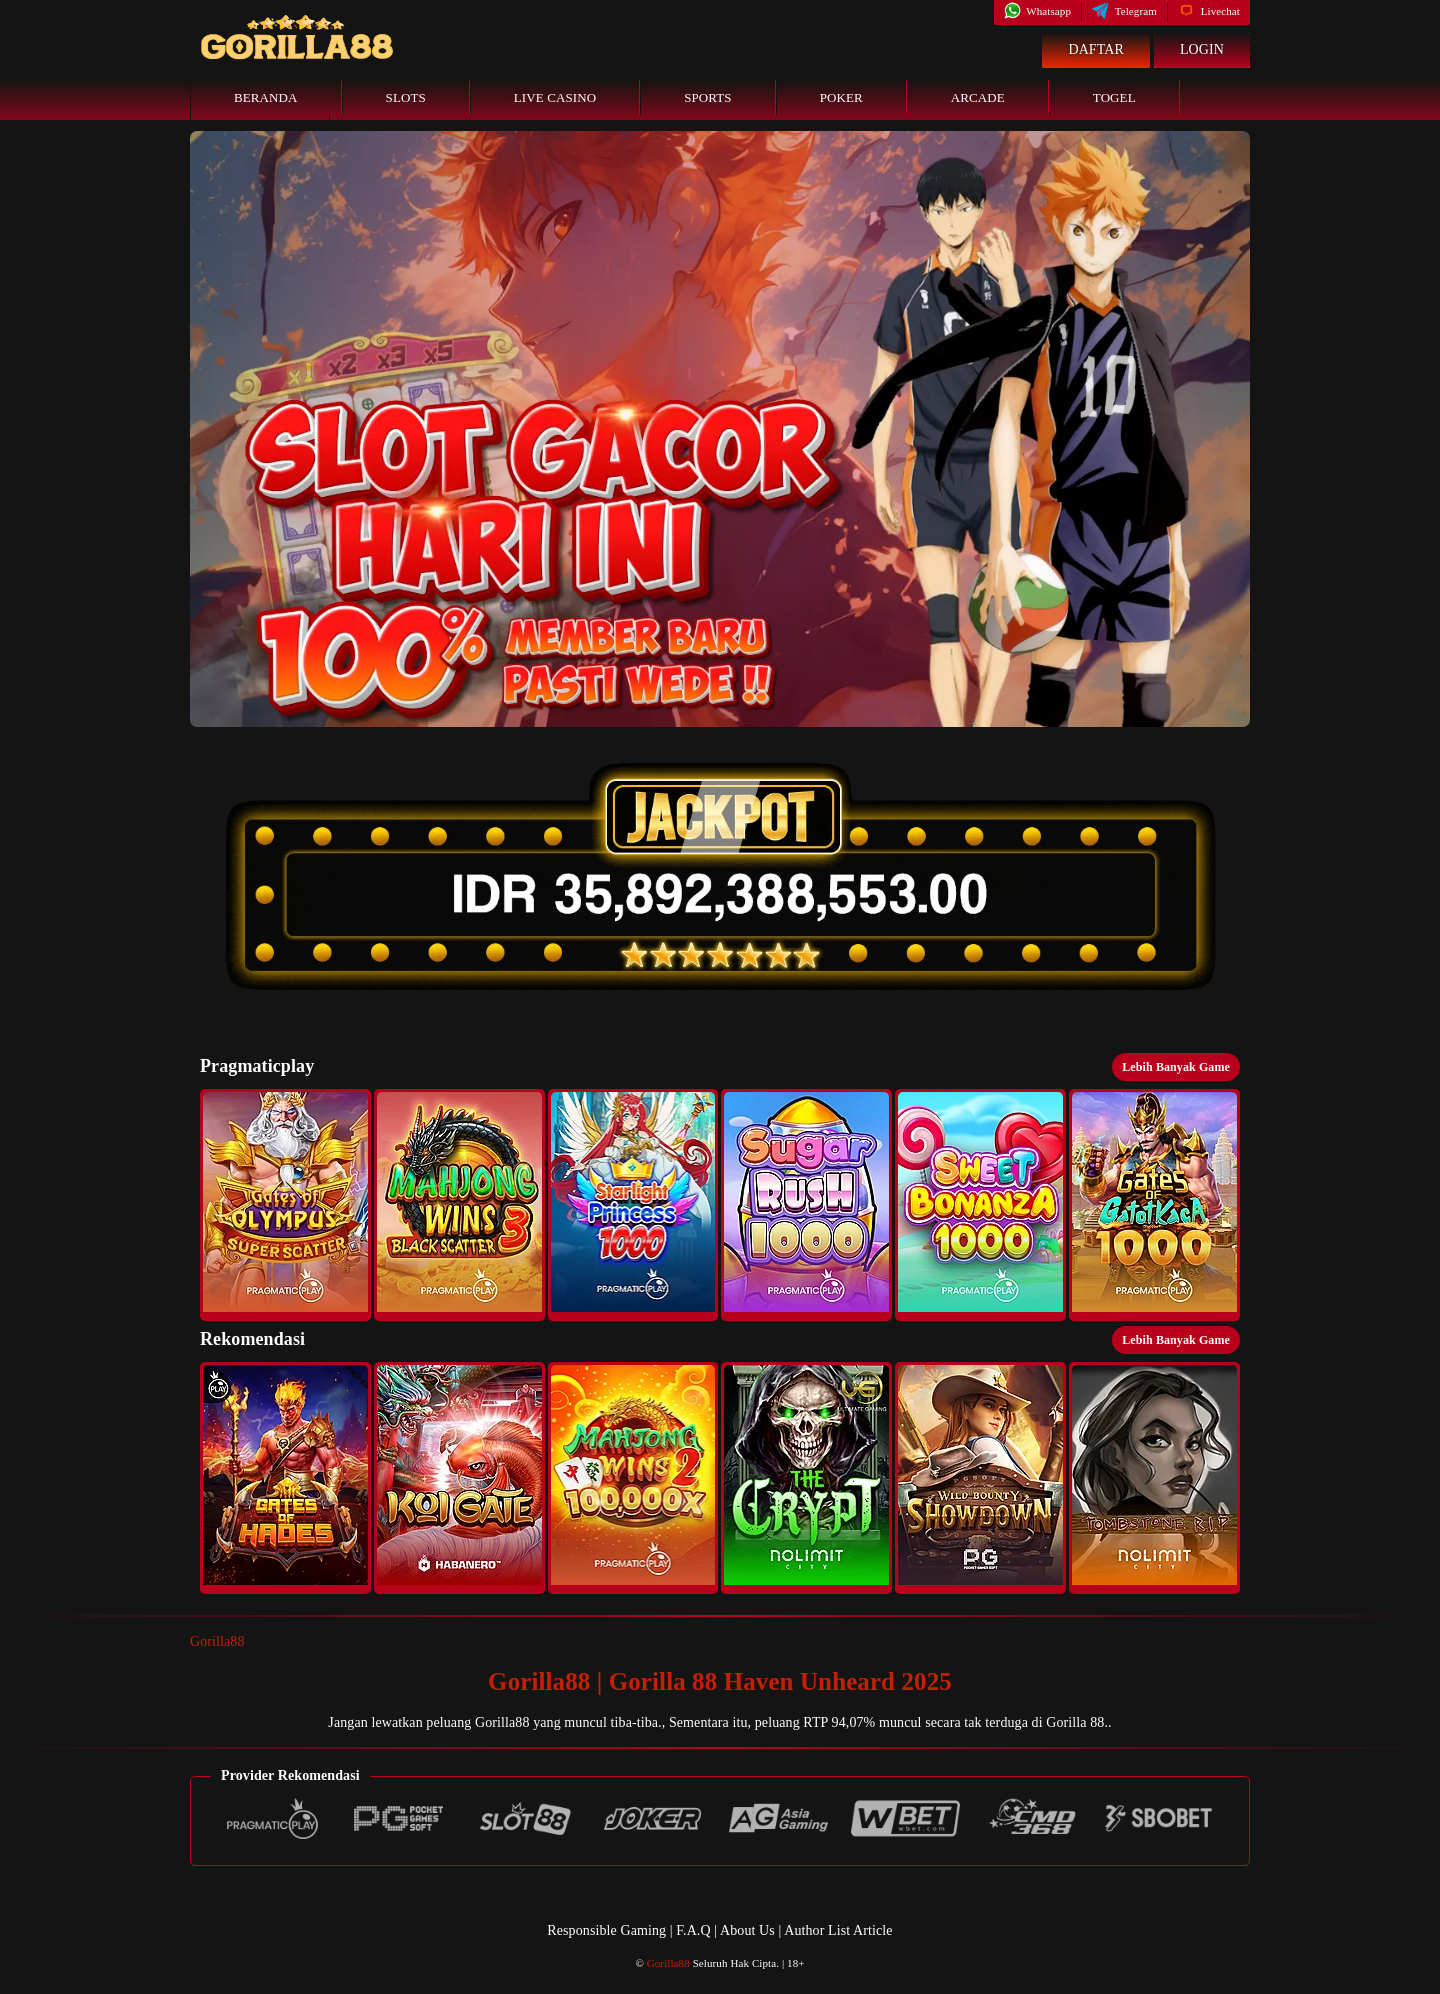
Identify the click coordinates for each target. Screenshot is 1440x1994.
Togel (1114, 97)
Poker (841, 97)
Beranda (266, 97)
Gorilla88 (217, 1641)
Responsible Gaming (606, 1930)
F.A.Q (693, 1930)
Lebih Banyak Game (1176, 1067)
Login (1202, 49)
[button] (285, 1205)
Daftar (1096, 49)
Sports (708, 97)
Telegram (1124, 11)
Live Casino (555, 97)
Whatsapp (1037, 11)
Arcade (978, 97)
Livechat (1209, 11)
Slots (406, 97)
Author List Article (838, 1930)
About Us (749, 1930)
